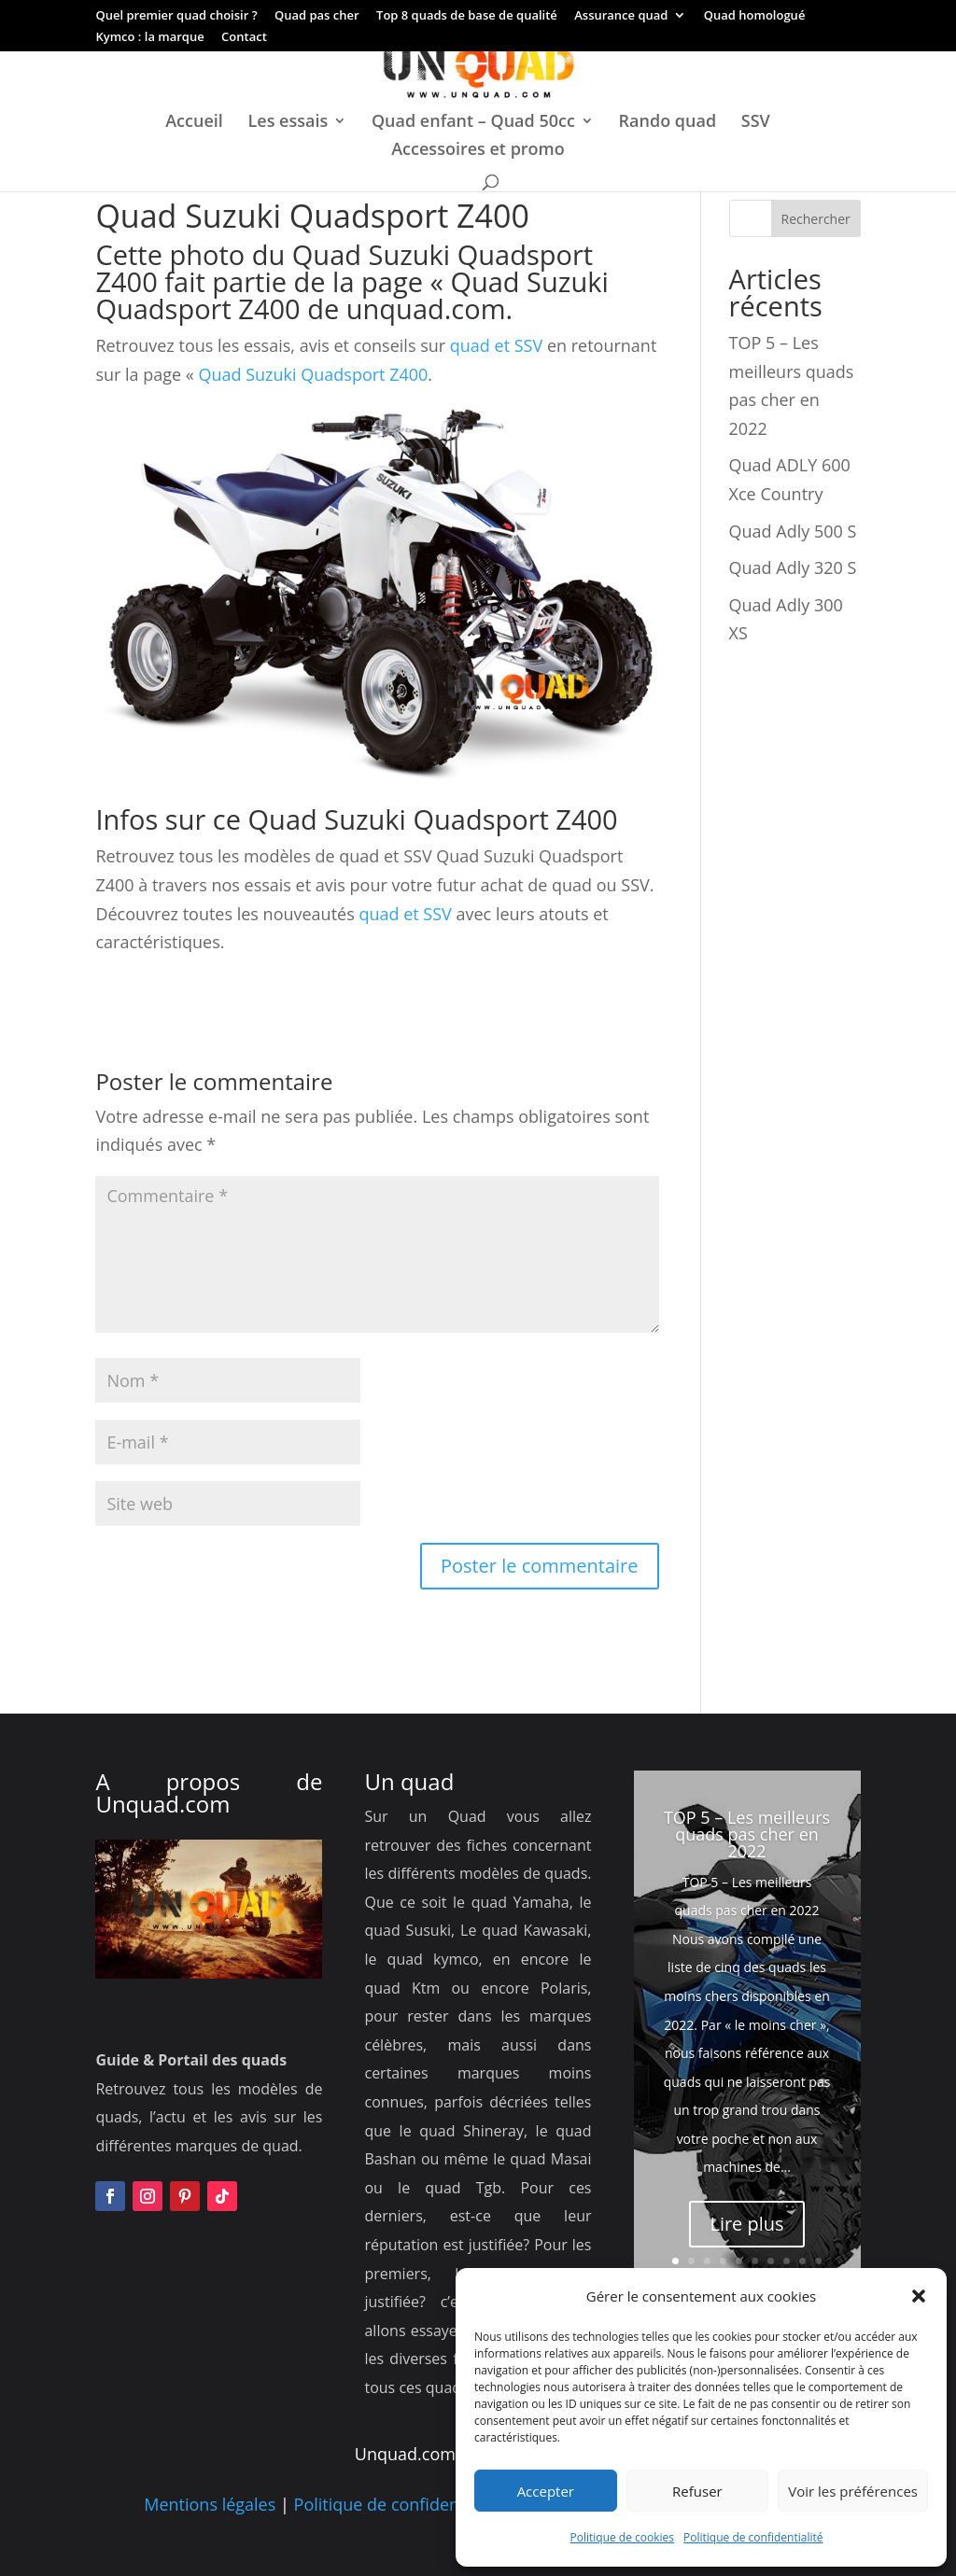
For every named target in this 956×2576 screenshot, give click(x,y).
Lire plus (746, 2223)
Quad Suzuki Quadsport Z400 (313, 374)
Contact (244, 38)
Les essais (288, 123)
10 (818, 2261)
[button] (918, 2296)
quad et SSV (493, 345)
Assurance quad (621, 16)
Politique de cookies (622, 2537)
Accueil (194, 123)
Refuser (697, 2491)
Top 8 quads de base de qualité (466, 16)
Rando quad (668, 123)
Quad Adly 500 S (793, 531)
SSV (755, 123)
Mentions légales (209, 2504)
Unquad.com (162, 1803)
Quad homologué (755, 16)
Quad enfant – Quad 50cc (473, 123)
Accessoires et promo (478, 151)
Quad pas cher (316, 16)
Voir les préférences (853, 2491)
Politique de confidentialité (752, 2537)
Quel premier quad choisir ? (176, 16)
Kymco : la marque (149, 38)
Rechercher (816, 219)
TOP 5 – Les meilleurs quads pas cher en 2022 (747, 1834)
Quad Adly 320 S (793, 567)
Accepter (545, 2491)
